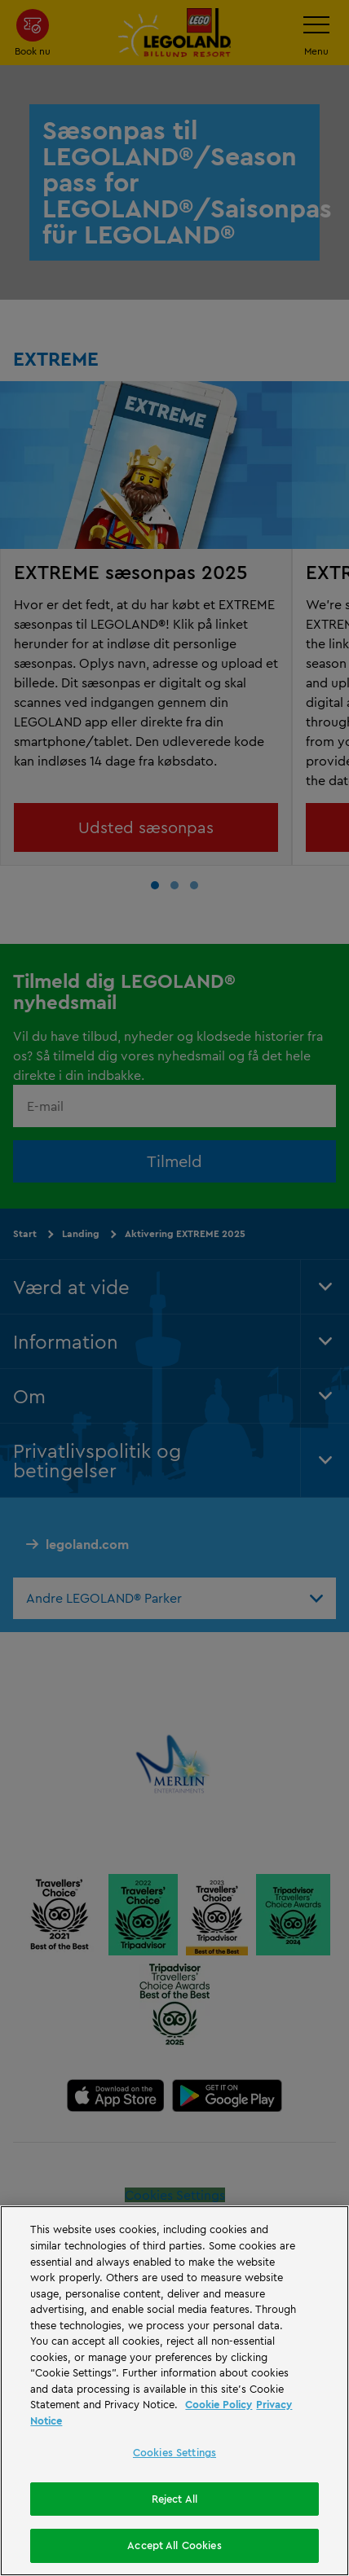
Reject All (174, 2498)
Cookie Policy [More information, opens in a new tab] (218, 2404)
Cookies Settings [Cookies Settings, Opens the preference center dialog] (174, 2452)
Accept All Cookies (174, 2545)
